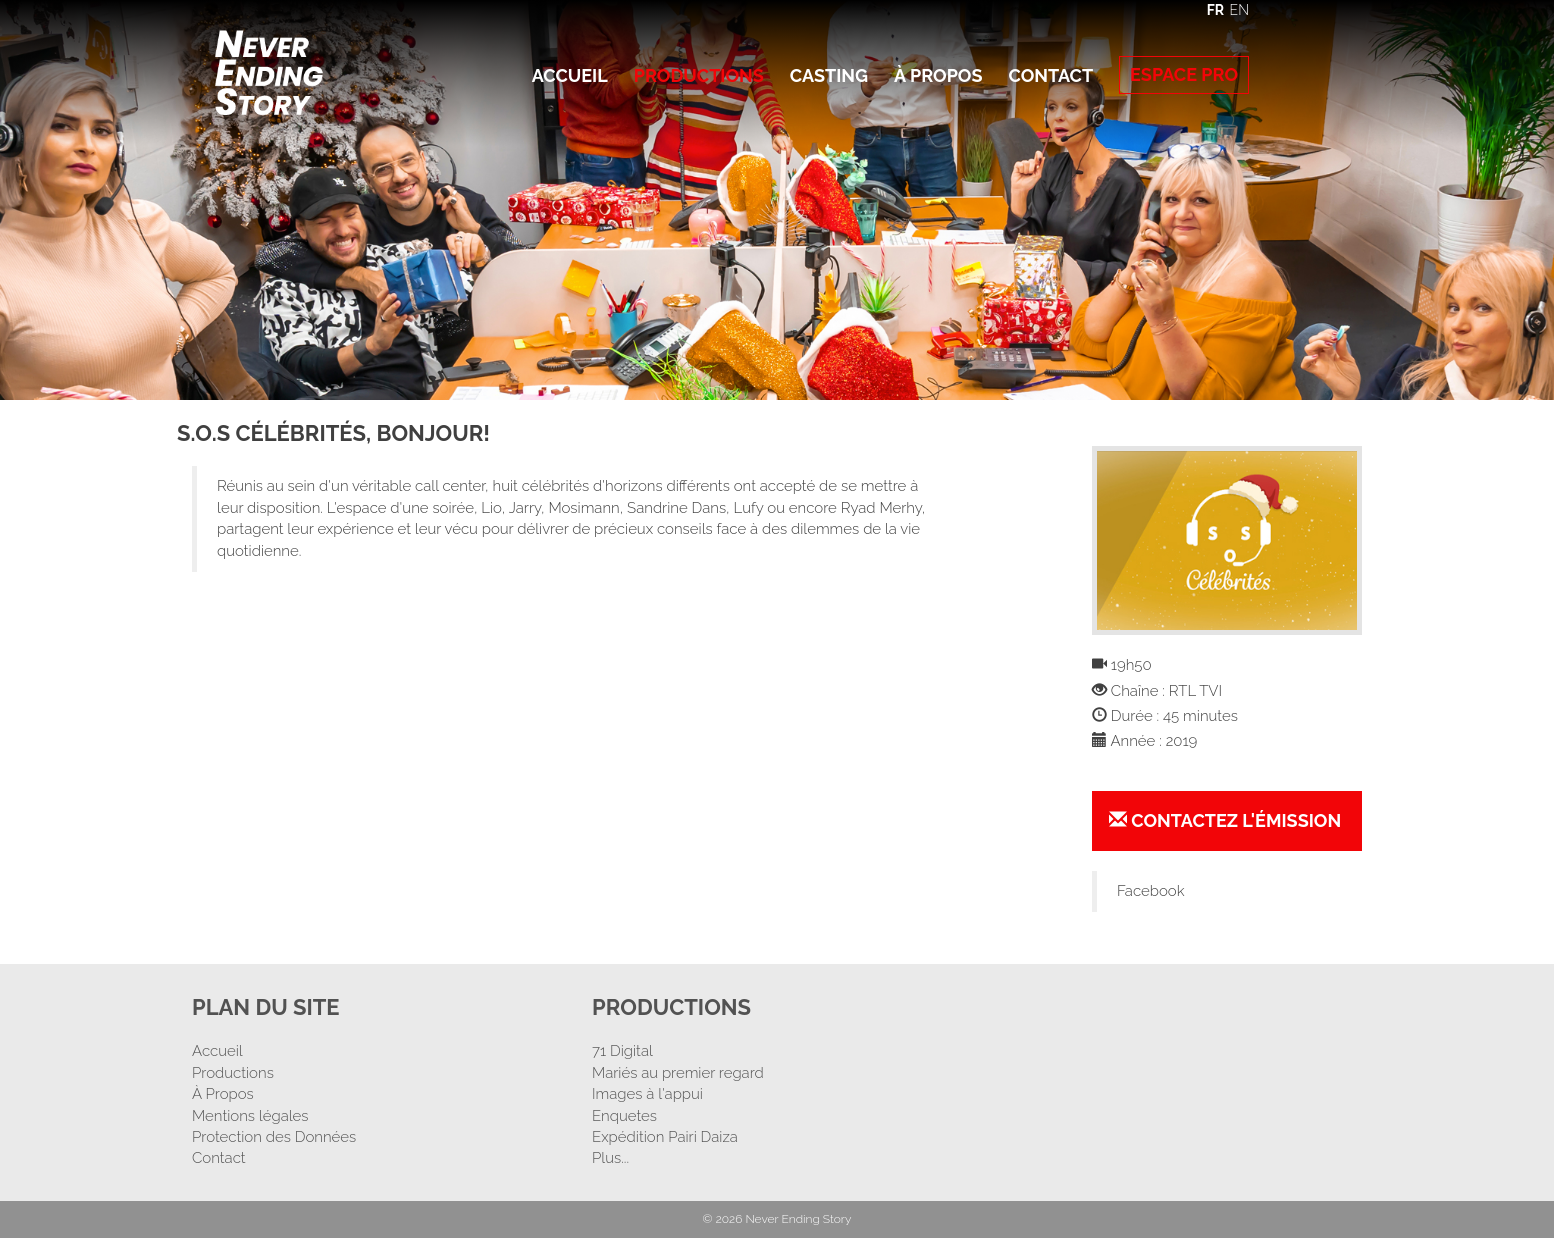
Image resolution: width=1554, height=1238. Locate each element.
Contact (1050, 75)
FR (1215, 10)
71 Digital (622, 1051)
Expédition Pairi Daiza (665, 1137)
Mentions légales (250, 1116)
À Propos (938, 75)
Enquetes (624, 1116)
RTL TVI (1195, 691)
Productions (699, 75)
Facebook (1151, 891)
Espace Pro (1184, 74)
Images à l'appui (647, 1094)
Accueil (570, 75)
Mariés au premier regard (678, 1073)
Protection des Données (274, 1137)
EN (1239, 10)
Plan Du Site (266, 1007)
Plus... (610, 1158)
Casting (829, 75)
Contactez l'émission (1225, 820)
